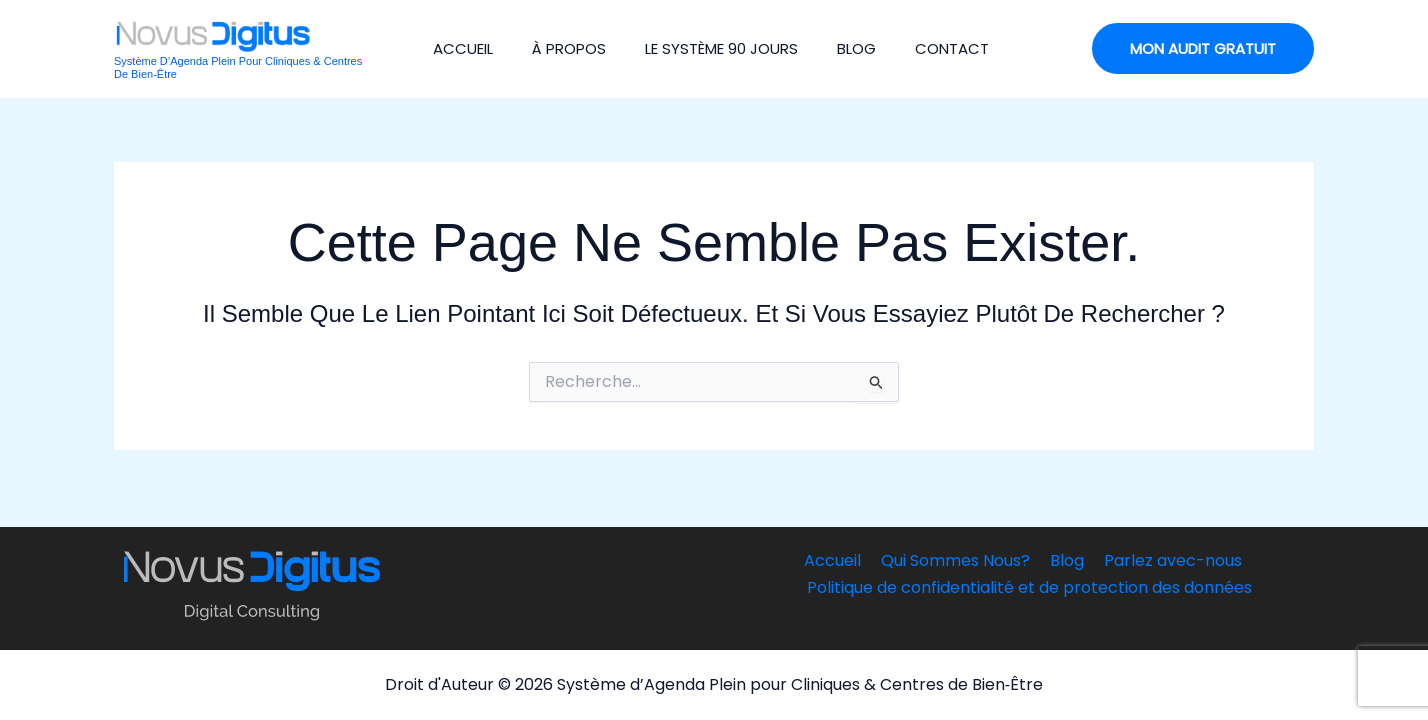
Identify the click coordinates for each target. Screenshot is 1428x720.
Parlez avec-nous (1167, 560)
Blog (838, 48)
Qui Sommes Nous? (957, 560)
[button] (1203, 48)
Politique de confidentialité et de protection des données (1030, 587)
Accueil (457, 48)
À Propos (559, 48)
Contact (930, 48)
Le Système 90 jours (707, 48)
